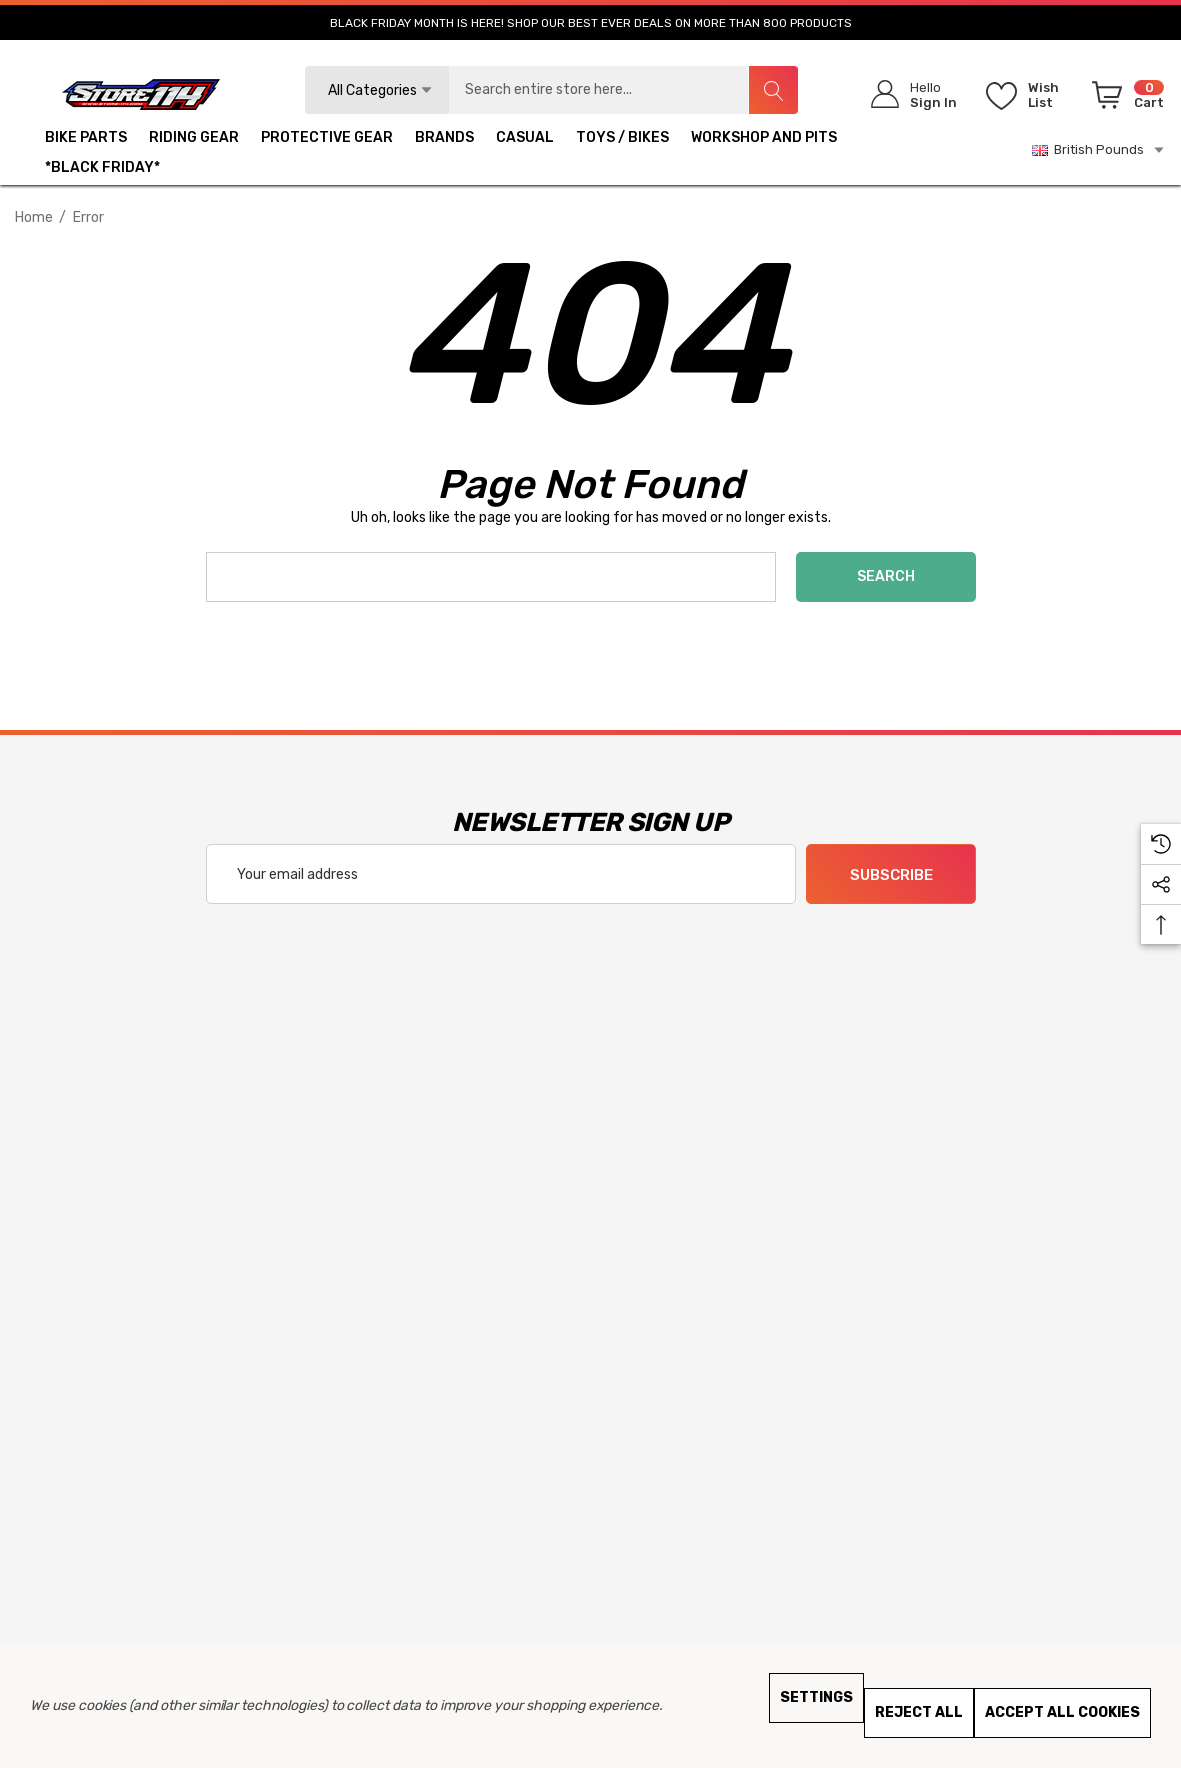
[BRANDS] (444, 140)
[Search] (773, 90)
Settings (816, 1697)
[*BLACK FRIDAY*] (102, 170)
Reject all (919, 1712)
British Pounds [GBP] (1099, 150)
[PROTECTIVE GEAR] (327, 140)
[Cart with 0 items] (1124, 99)
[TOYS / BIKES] (622, 140)
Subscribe (890, 875)
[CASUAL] (525, 140)
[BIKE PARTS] (86, 140)
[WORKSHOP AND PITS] (764, 140)
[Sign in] (907, 94)
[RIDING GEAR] (194, 140)
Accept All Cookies (1062, 1712)
